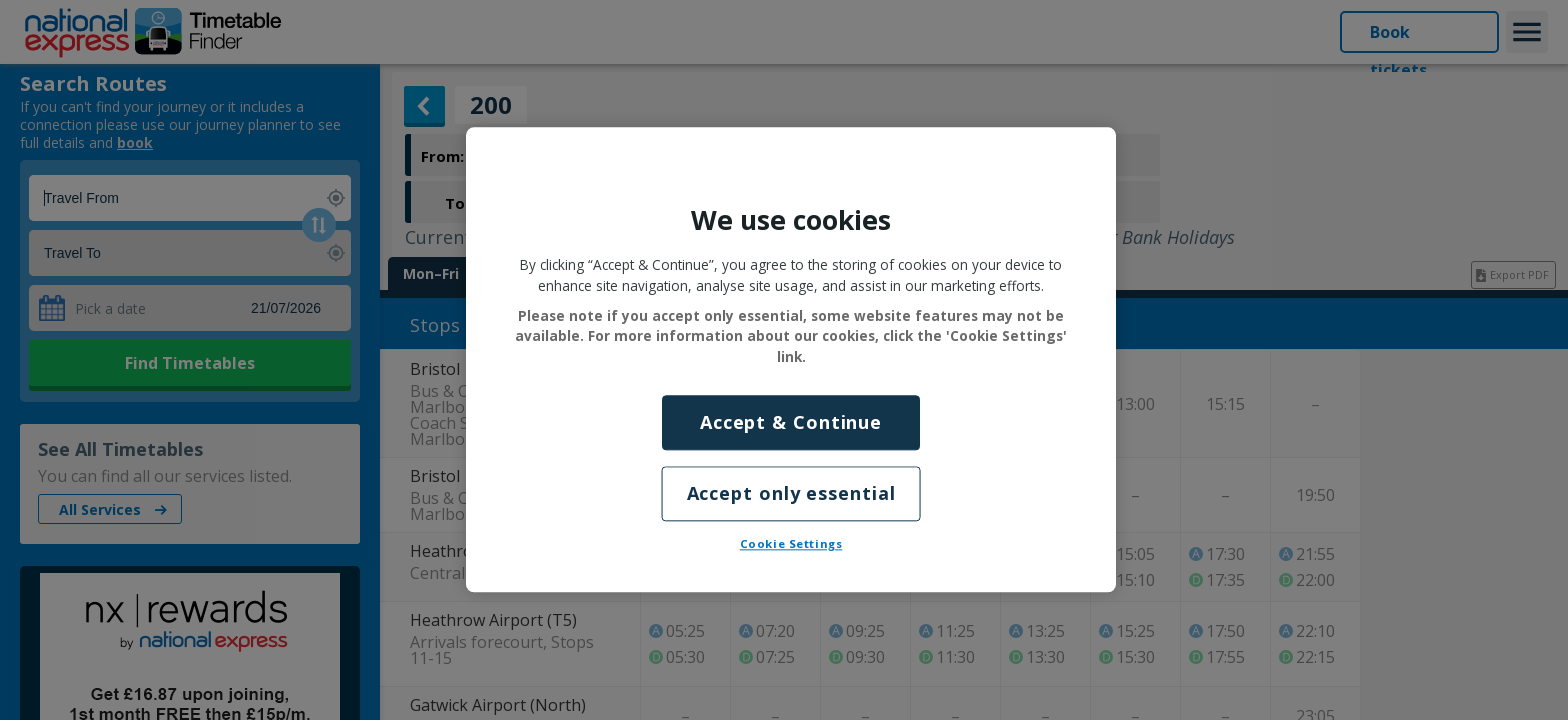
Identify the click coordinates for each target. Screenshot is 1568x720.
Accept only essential (791, 494)
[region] (791, 359)
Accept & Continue (791, 422)
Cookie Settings (791, 544)
